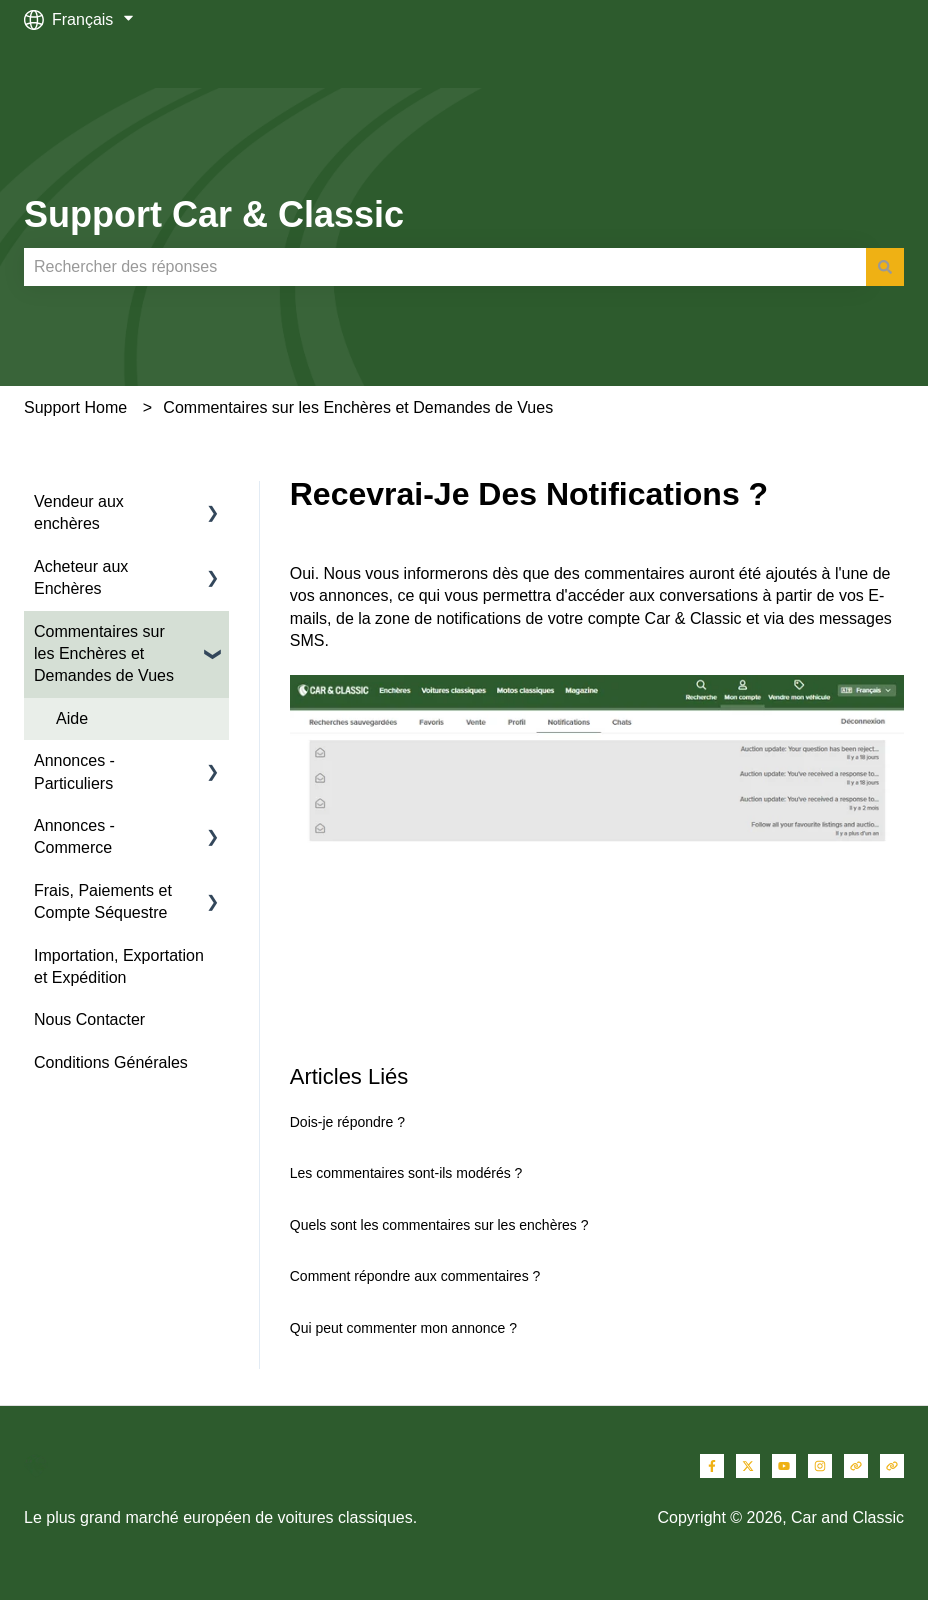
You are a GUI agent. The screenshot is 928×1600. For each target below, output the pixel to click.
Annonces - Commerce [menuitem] (74, 836)
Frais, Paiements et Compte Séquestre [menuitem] (103, 901)
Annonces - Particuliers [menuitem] (74, 771)
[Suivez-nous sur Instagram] (820, 1466)
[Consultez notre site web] (856, 1466)
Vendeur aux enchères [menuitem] (79, 512)
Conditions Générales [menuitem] (111, 1062)
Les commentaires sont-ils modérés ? (406, 1173)
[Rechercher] (885, 267)
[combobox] (445, 267)
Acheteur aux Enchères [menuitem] (81, 577)
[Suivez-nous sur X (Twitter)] (748, 1466)
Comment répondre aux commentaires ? (415, 1276)
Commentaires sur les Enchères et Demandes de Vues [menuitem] (104, 654)
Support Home (75, 407)
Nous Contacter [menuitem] (89, 1019)
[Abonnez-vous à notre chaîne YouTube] (784, 1466)
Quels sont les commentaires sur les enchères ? (439, 1225)
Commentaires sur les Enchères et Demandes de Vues (358, 407)
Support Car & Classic (214, 214)
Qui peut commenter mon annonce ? (403, 1328)
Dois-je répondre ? (347, 1122)
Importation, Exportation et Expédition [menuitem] (119, 966)
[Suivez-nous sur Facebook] (712, 1466)
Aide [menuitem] (72, 718)
